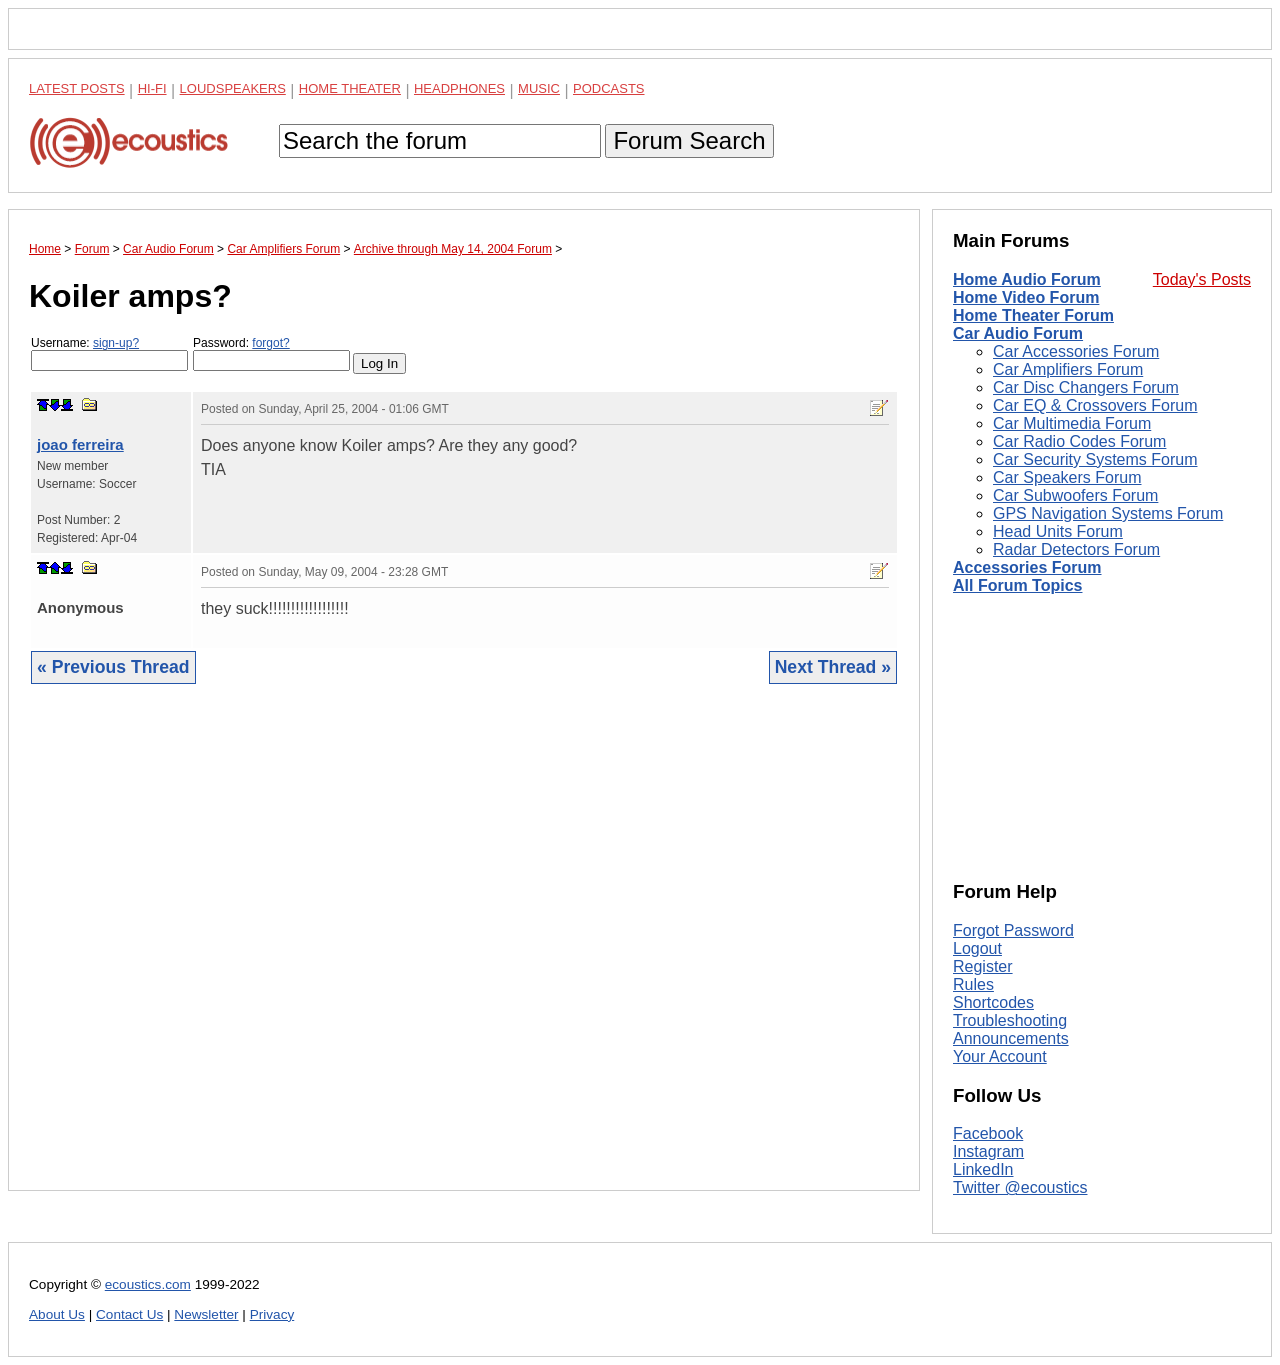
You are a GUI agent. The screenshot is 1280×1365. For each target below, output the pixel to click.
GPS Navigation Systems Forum (1108, 513)
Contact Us (129, 1314)
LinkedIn (983, 1169)
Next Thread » (833, 667)
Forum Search (689, 140)
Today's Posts (1202, 279)
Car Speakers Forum (1067, 477)
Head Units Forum (1058, 531)
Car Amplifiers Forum (1068, 369)
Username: (109, 353)
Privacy (272, 1314)
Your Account (1000, 1056)
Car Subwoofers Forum (1075, 495)
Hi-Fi (152, 88)
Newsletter (206, 1314)
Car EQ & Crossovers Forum (1095, 405)
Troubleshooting (1010, 1020)
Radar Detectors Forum (1076, 549)
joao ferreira (80, 444)
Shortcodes (993, 1002)
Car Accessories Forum (1076, 351)
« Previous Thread (113, 667)
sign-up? (116, 343)
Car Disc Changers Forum (1086, 387)
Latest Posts (77, 88)
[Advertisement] (464, 952)
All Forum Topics (1017, 585)
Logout (977, 948)
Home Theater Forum (1033, 315)
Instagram (988, 1151)
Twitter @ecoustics (1020, 1187)
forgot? (270, 343)
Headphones (459, 88)
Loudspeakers (233, 88)
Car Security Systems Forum (1095, 459)
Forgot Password (1013, 930)
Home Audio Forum (1027, 279)
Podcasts (609, 88)
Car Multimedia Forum (1072, 423)
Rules (973, 984)
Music (539, 88)
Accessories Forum (1027, 567)
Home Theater (350, 88)
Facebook (988, 1133)
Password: (271, 353)
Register (983, 966)
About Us (57, 1314)
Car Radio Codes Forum (1079, 441)
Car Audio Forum (1018, 333)
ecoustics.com (148, 1284)
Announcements (1011, 1038)
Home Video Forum (1026, 297)
